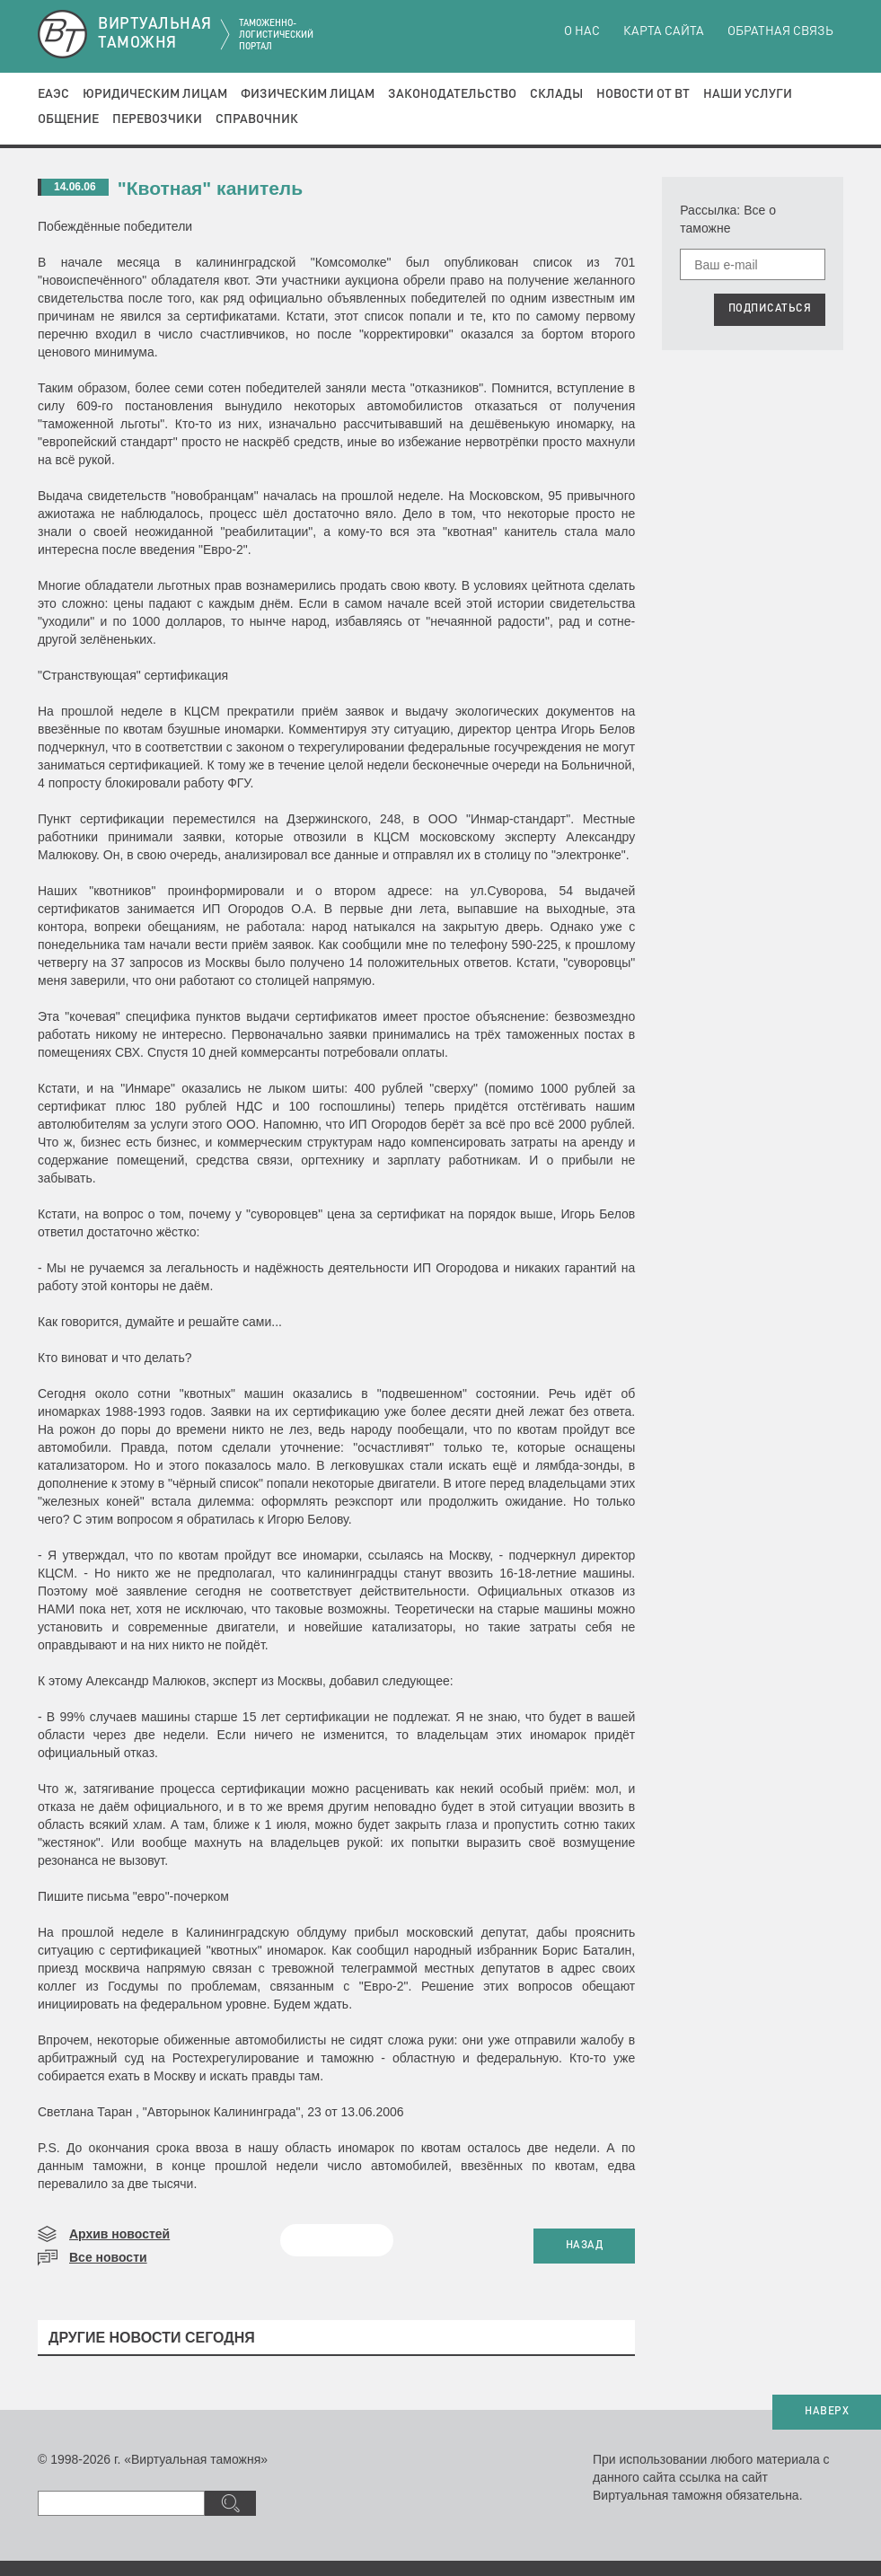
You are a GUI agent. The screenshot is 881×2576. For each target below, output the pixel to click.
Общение (68, 119)
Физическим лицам (307, 94)
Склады (556, 94)
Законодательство (452, 94)
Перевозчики (157, 119)
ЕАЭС (53, 94)
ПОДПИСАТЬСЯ (770, 308)
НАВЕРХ (827, 2411)
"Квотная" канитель (210, 188)
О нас (582, 31)
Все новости (108, 2257)
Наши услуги (747, 94)
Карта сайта (663, 31)
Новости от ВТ (643, 94)
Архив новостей (119, 2234)
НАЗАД (584, 2245)
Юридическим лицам (155, 94)
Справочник (257, 119)
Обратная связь (780, 31)
